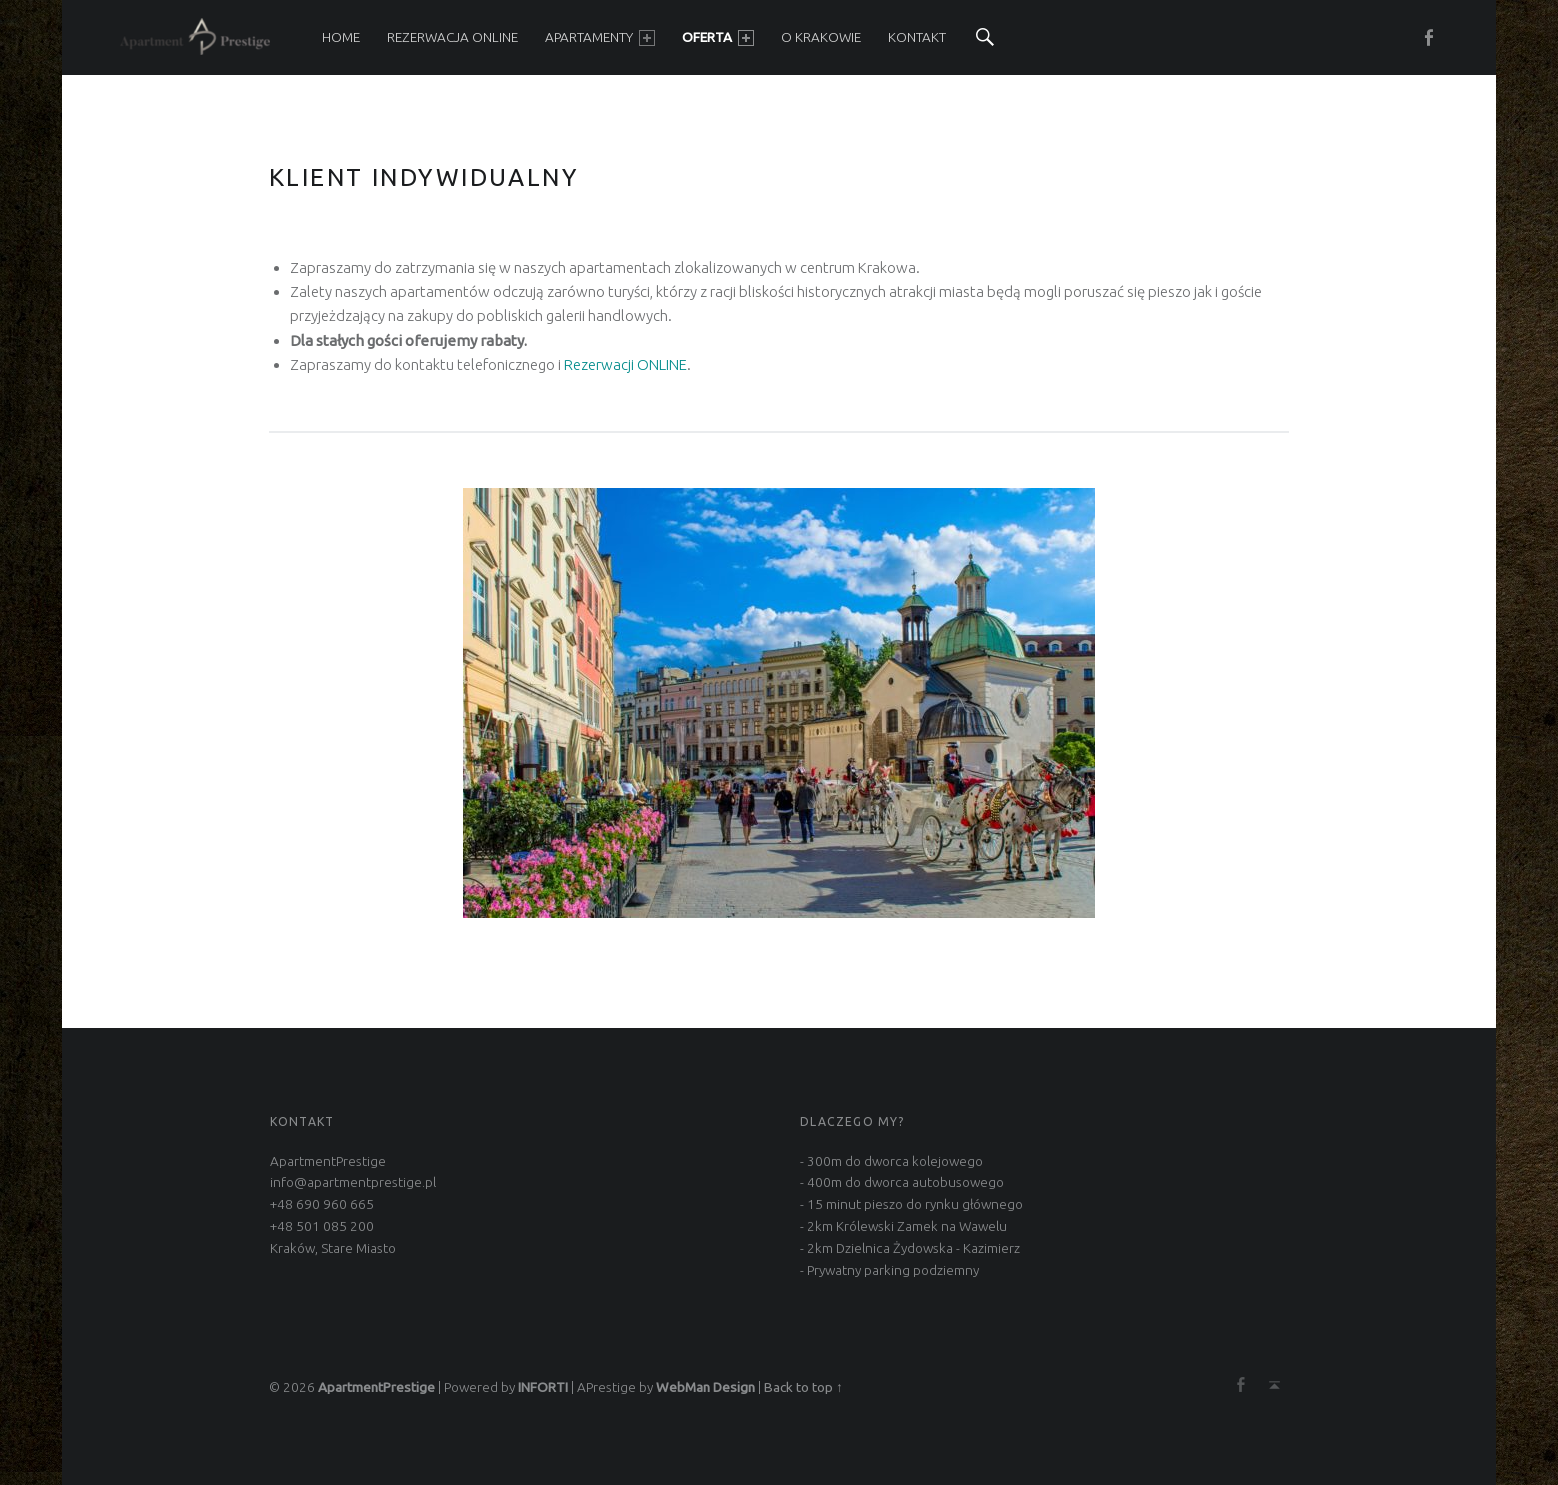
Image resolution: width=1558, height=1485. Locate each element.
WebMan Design (705, 1387)
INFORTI (543, 1387)
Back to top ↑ (803, 1387)
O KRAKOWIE (821, 37)
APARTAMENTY (600, 37)
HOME (341, 37)
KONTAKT (917, 37)
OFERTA (718, 37)
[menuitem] (341, 37)
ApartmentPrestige (376, 1387)
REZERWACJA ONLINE (452, 37)
